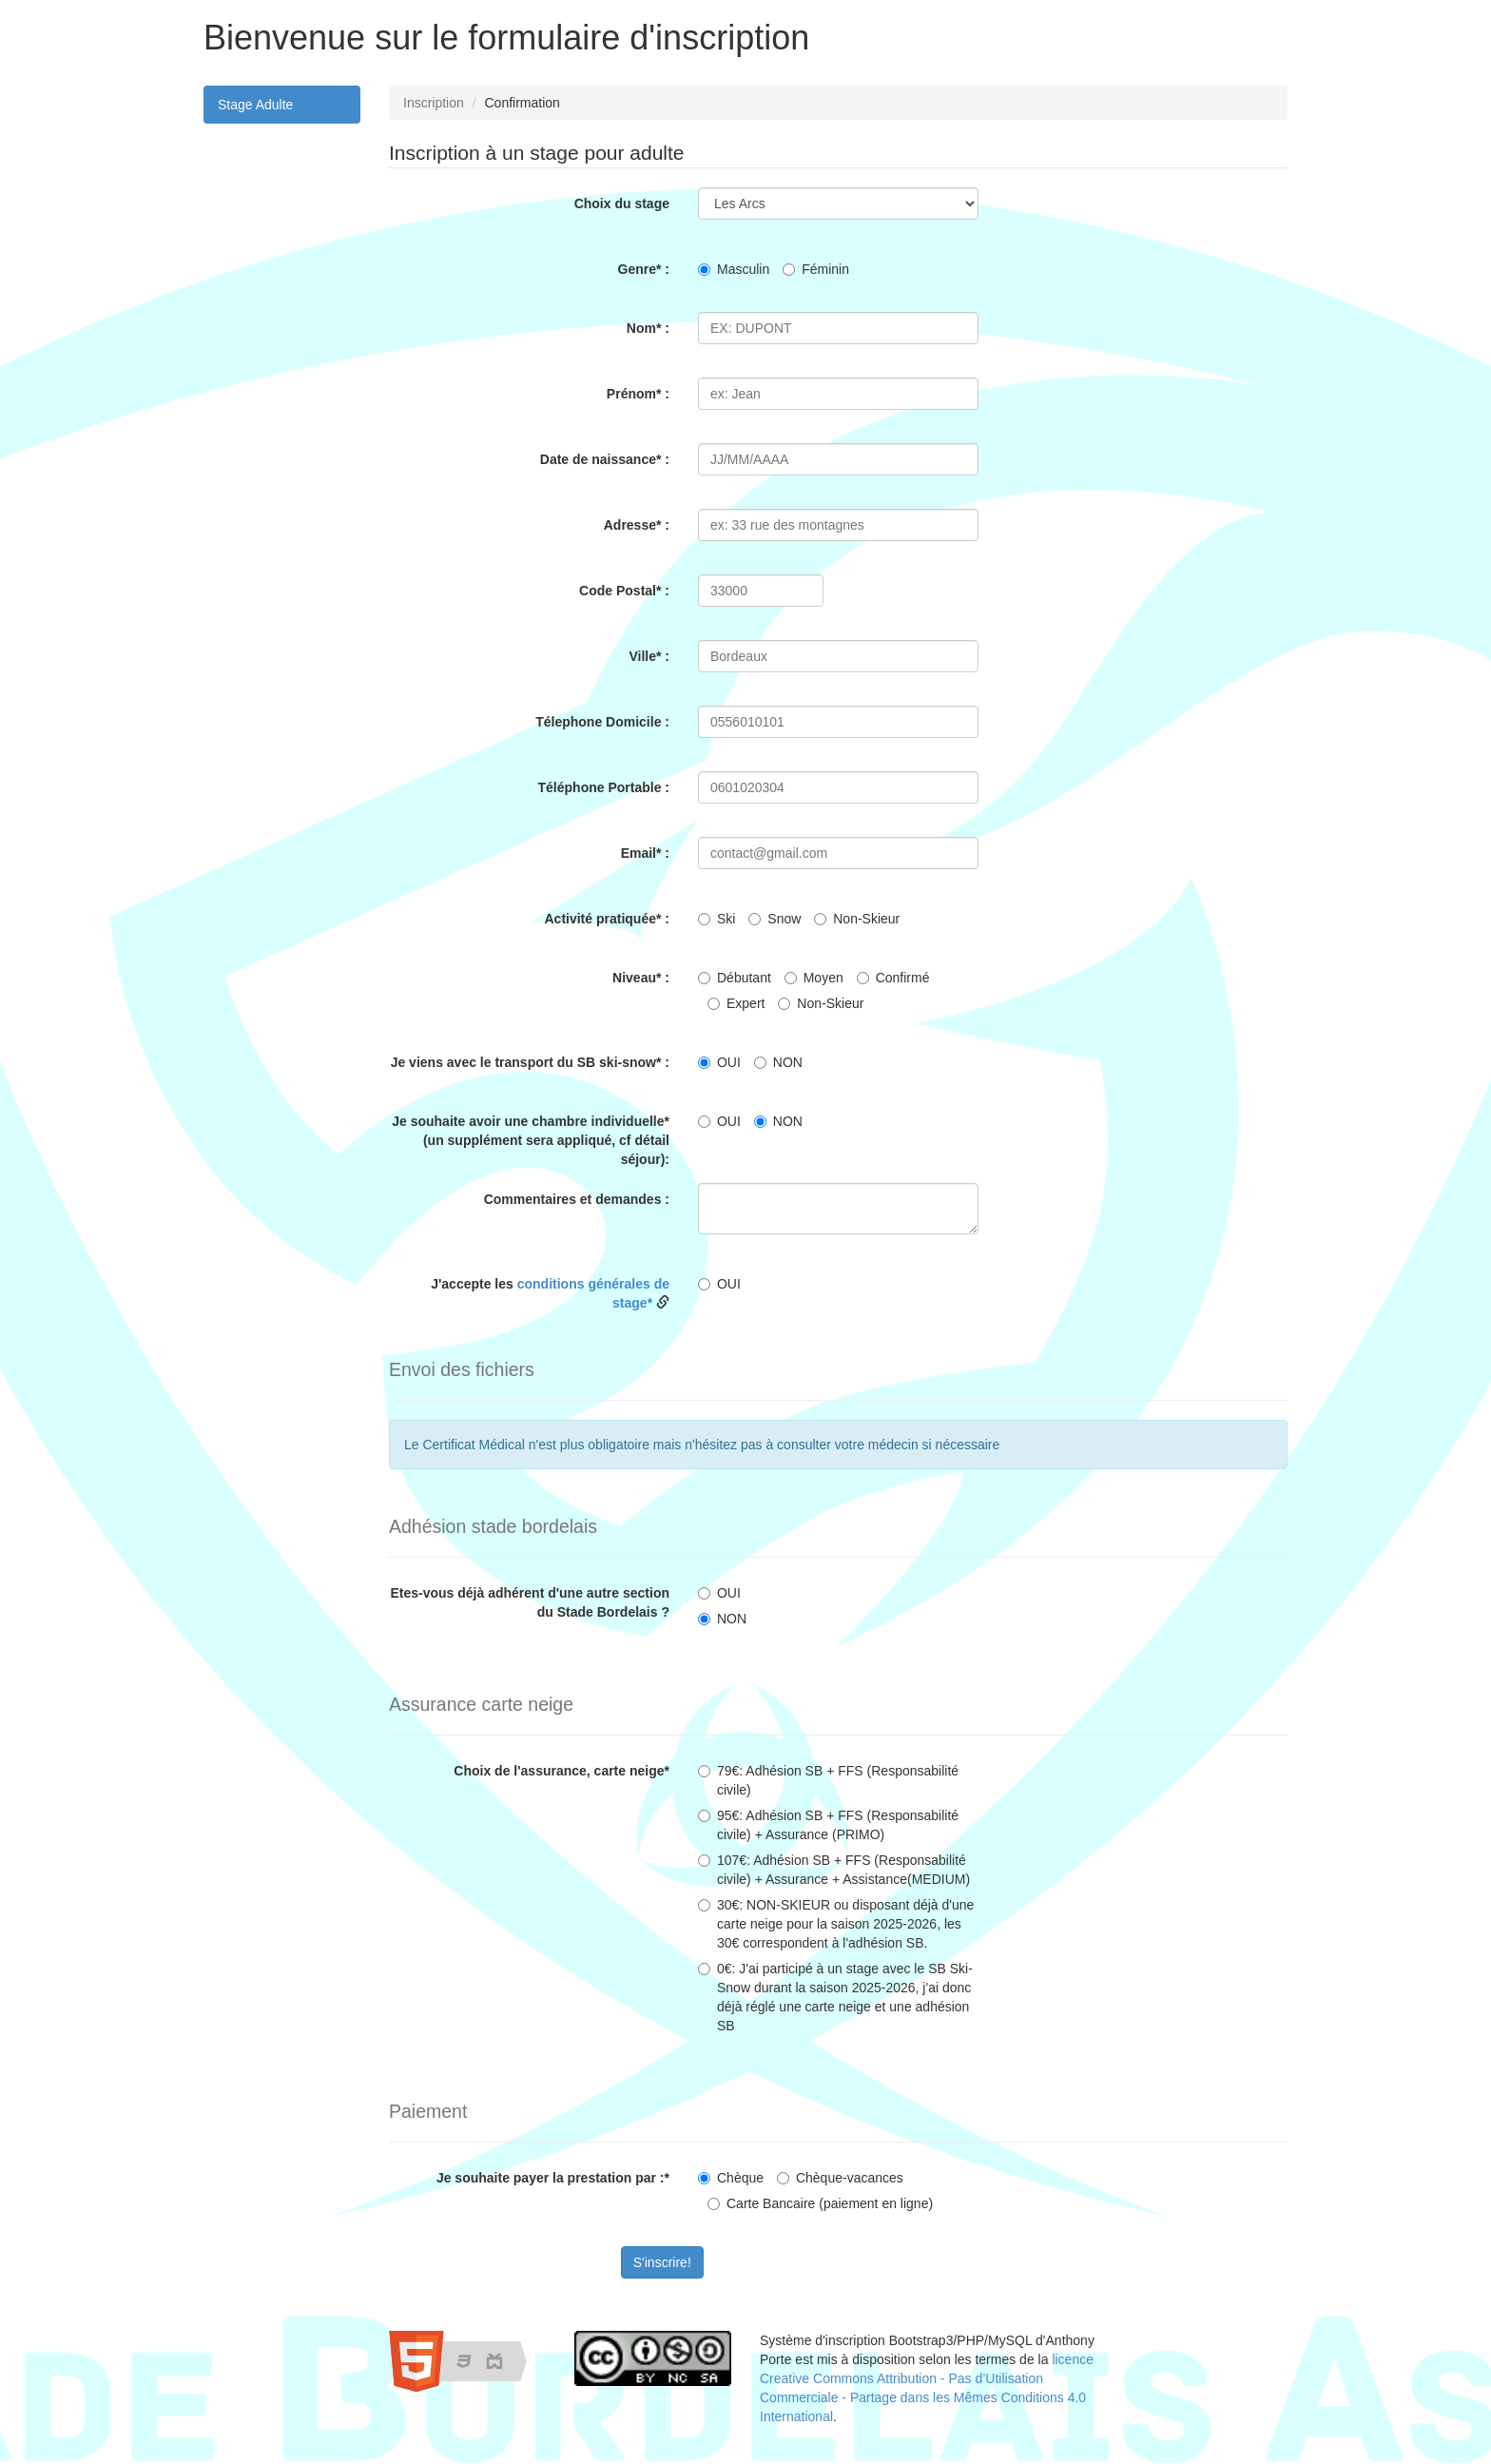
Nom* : (648, 328)
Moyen (813, 977)
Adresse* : (636, 525)
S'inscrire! (662, 2262)
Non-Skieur (857, 918)
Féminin (816, 269)
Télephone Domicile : (602, 721)
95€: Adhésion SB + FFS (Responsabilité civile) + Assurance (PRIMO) (828, 1825)
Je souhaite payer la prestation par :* (552, 2177)
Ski (716, 918)
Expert (736, 1003)
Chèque (731, 2177)
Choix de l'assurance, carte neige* (561, 1770)
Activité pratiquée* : (607, 918)
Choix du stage (621, 203)
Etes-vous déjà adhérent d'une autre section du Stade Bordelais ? (529, 1602)
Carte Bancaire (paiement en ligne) (820, 2203)
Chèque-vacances (840, 2177)
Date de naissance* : (604, 459)
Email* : (645, 853)
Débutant (734, 977)
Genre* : (643, 269)
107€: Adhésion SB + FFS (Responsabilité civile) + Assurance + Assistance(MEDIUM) (834, 1870)
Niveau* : (640, 977)
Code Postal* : (624, 590)
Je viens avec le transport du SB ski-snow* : (530, 1062)
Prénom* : (638, 393)
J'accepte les (550, 1293)
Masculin (733, 269)
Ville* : (649, 656)
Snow (774, 918)
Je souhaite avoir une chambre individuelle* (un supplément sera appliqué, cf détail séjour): (530, 1140)
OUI (719, 1062)
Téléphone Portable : (603, 787)
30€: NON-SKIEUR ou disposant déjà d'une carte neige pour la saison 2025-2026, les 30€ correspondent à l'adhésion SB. (836, 1923)
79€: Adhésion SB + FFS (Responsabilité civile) (828, 1780)
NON (778, 1062)
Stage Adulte (255, 104)
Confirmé (893, 977)
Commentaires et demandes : (576, 1199)
